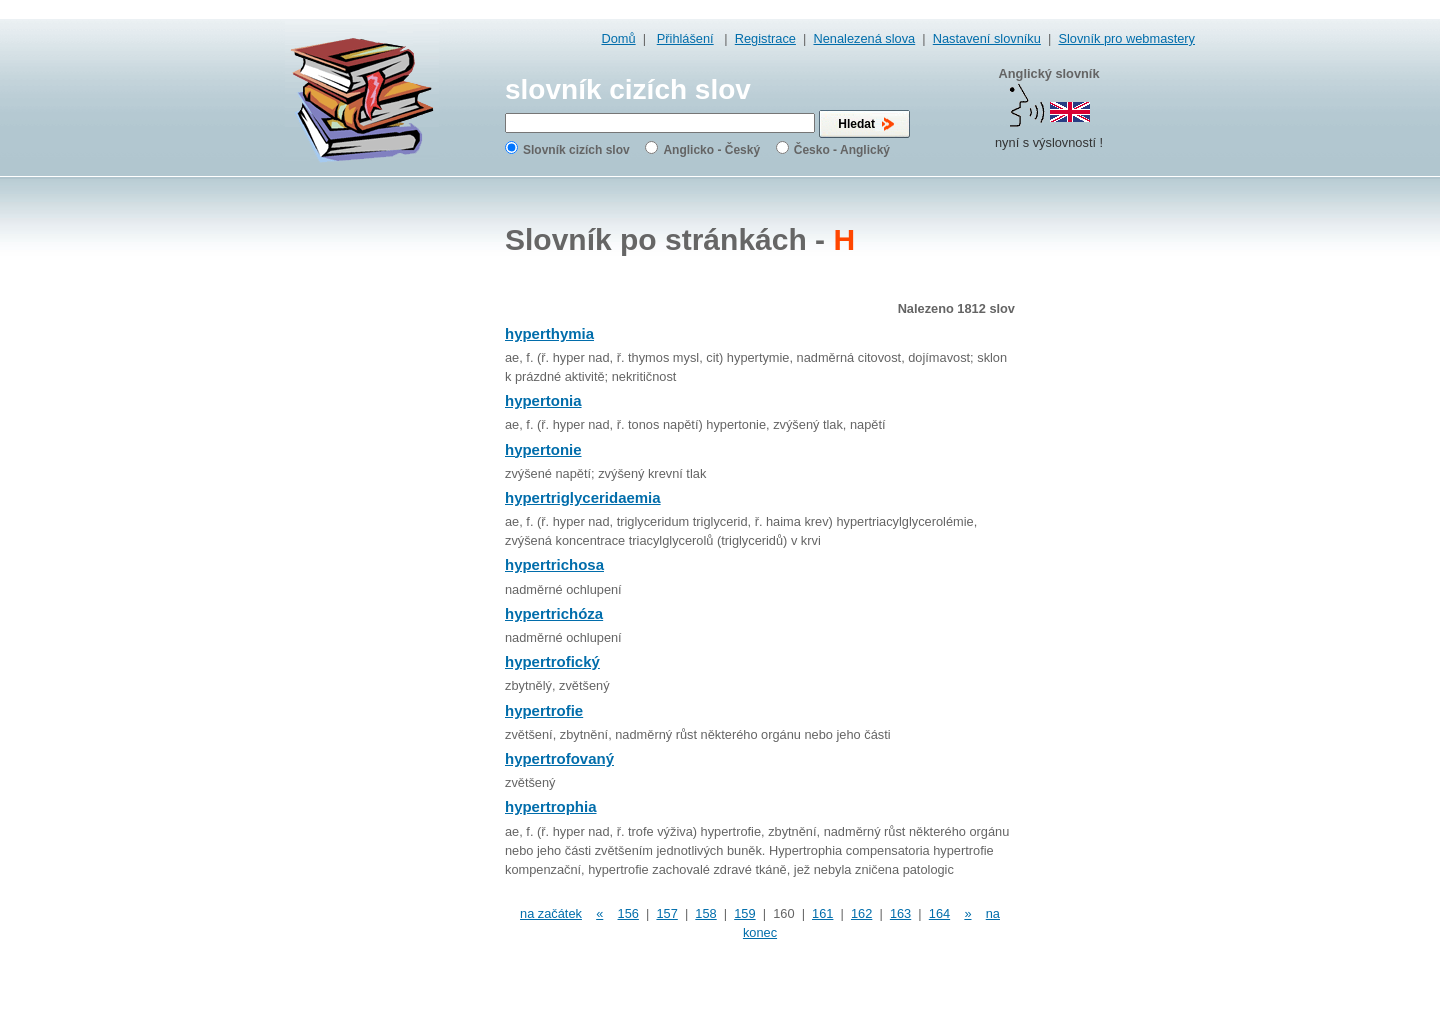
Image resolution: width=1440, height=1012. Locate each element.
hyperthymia (549, 333)
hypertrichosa (554, 564)
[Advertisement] (1115, 500)
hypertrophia (551, 806)
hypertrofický (552, 661)
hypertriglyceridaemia (583, 497)
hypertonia (543, 400)
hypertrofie (544, 710)
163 (900, 913)
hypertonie (543, 449)
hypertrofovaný (559, 758)
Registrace (765, 38)
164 (939, 913)
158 (705, 913)
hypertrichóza (554, 613)
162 (861, 913)
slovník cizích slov (628, 89)
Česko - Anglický (842, 150)
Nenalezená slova (864, 38)
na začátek (551, 913)
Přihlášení (685, 38)
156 (628, 913)
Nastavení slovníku (987, 38)
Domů (619, 38)
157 (666, 913)
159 (744, 913)
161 (822, 913)
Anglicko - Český (711, 150)
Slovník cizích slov (576, 150)
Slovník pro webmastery (1126, 38)
